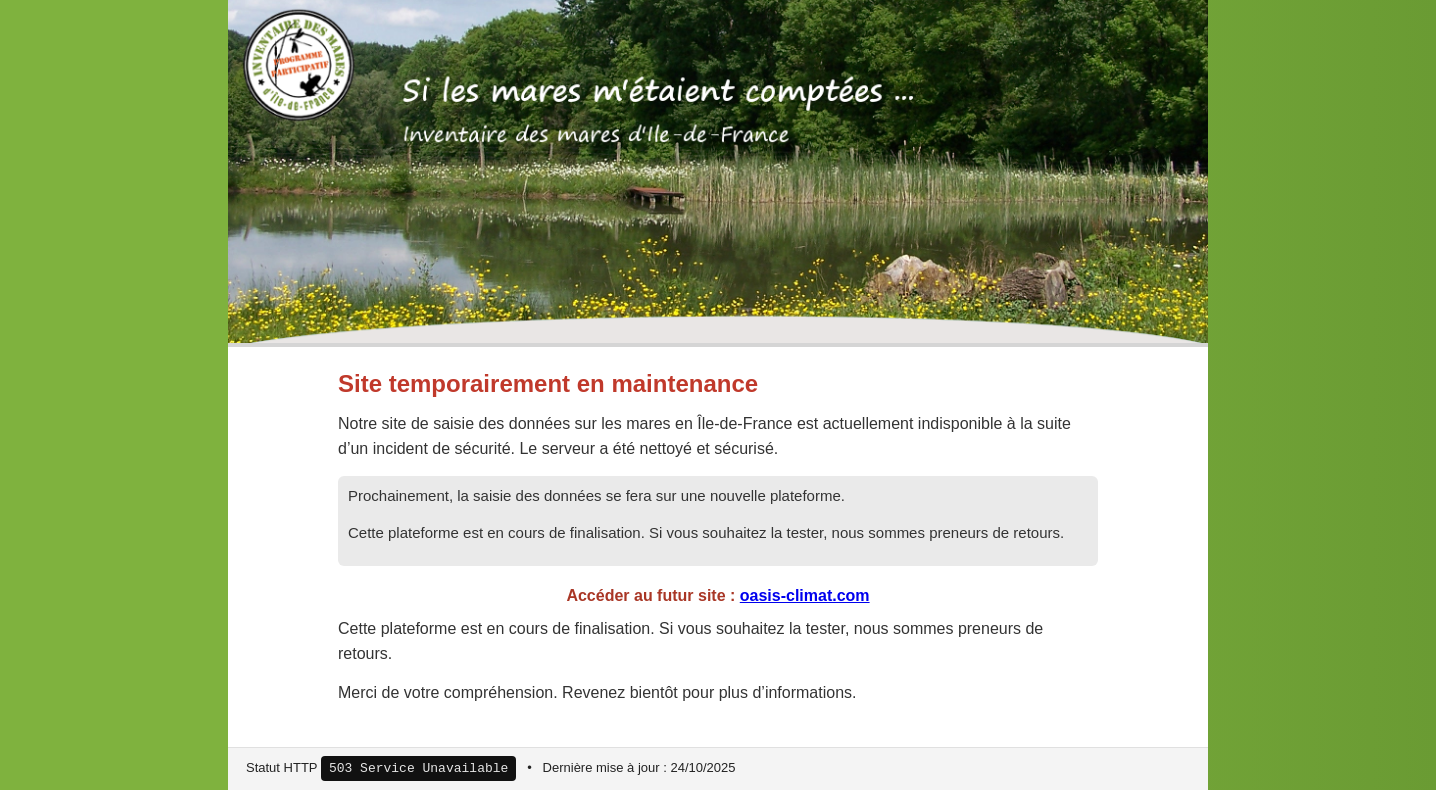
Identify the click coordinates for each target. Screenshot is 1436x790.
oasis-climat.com (805, 595)
